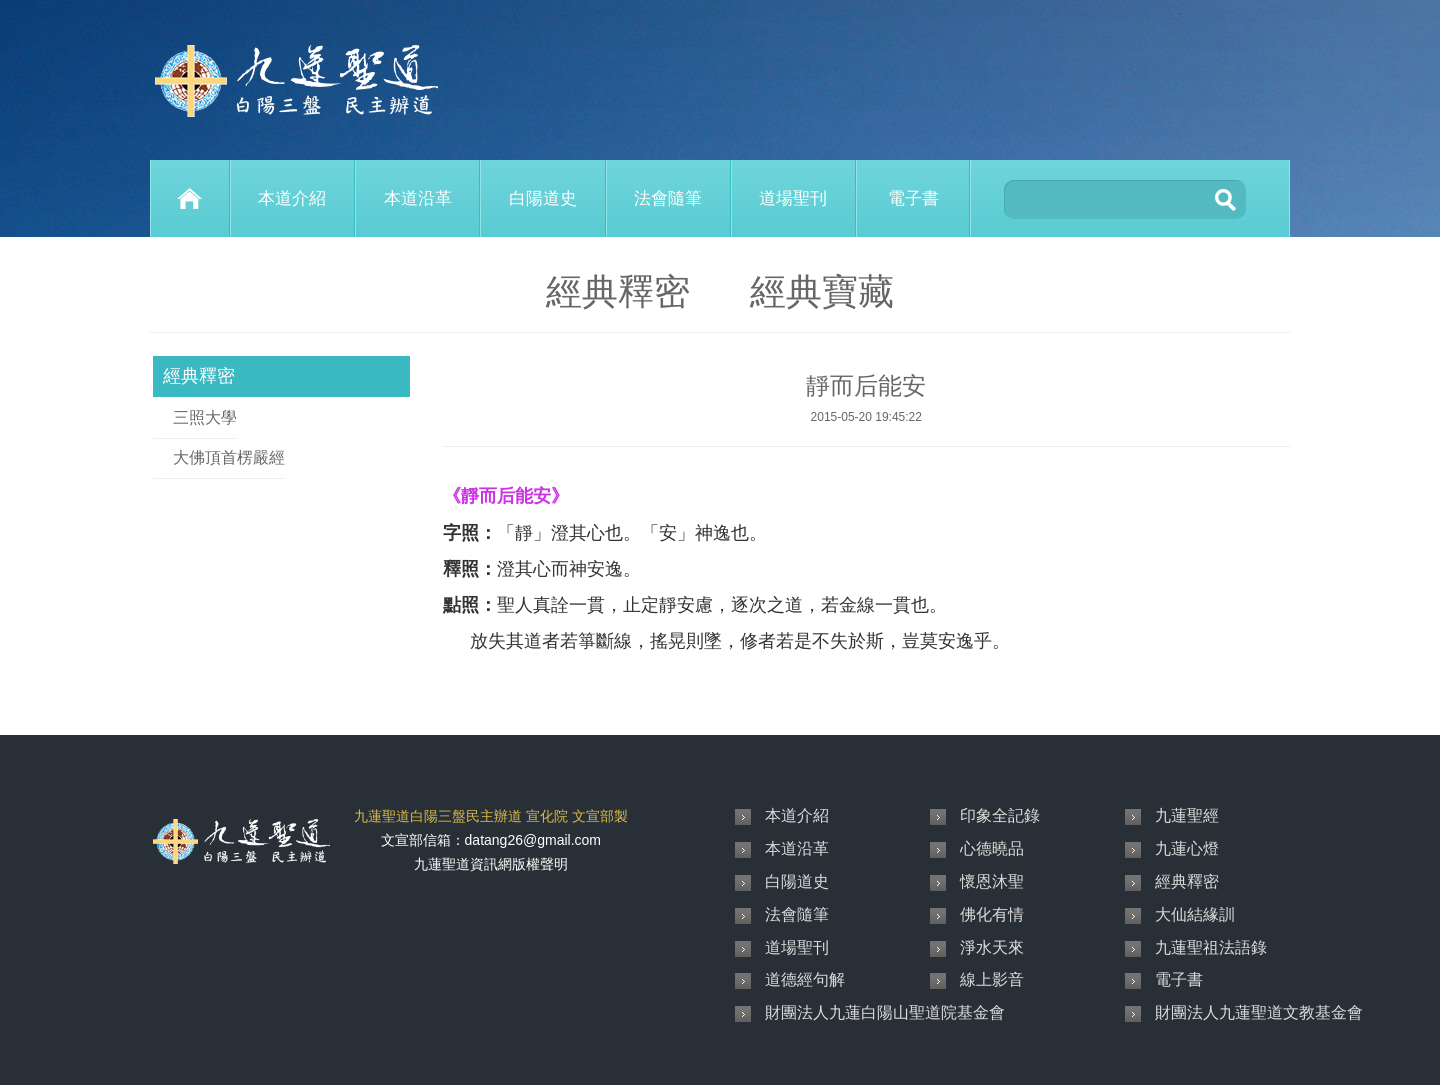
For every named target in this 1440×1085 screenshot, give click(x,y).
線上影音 (992, 979)
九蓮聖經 (1187, 815)
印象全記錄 (1000, 815)
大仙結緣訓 (1195, 914)
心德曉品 (992, 848)
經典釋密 (199, 376)
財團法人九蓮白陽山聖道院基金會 (885, 1012)
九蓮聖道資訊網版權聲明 (491, 864)
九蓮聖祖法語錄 (1211, 947)
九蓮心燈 (1187, 848)
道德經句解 (805, 979)
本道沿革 (418, 198)
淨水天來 (992, 947)
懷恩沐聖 (992, 881)
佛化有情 (992, 914)
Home (190, 198)
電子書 (913, 198)
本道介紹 (292, 198)
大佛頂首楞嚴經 (229, 457)
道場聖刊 (793, 198)
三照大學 (205, 417)
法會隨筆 (668, 198)
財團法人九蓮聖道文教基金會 (1259, 1012)
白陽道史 (543, 198)
